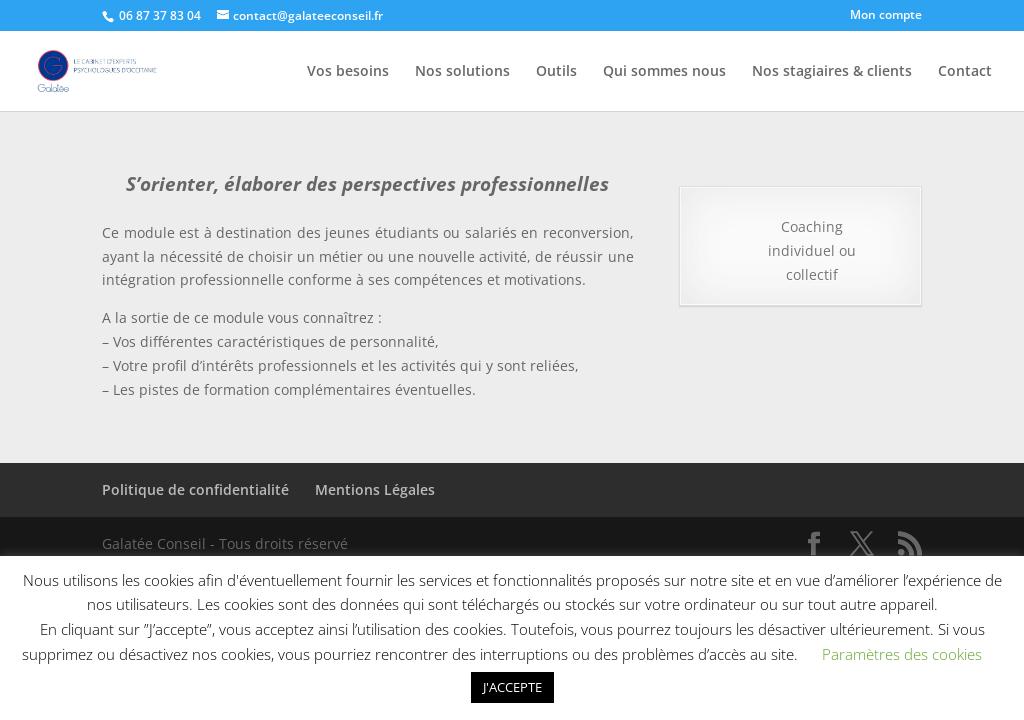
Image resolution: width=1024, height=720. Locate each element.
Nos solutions (462, 72)
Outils (556, 72)
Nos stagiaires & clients (832, 72)
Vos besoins (348, 72)
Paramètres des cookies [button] (902, 654)
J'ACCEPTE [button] (512, 687)
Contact (965, 72)
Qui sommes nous (664, 72)
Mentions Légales (375, 489)
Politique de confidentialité (195, 489)
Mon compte (886, 16)
